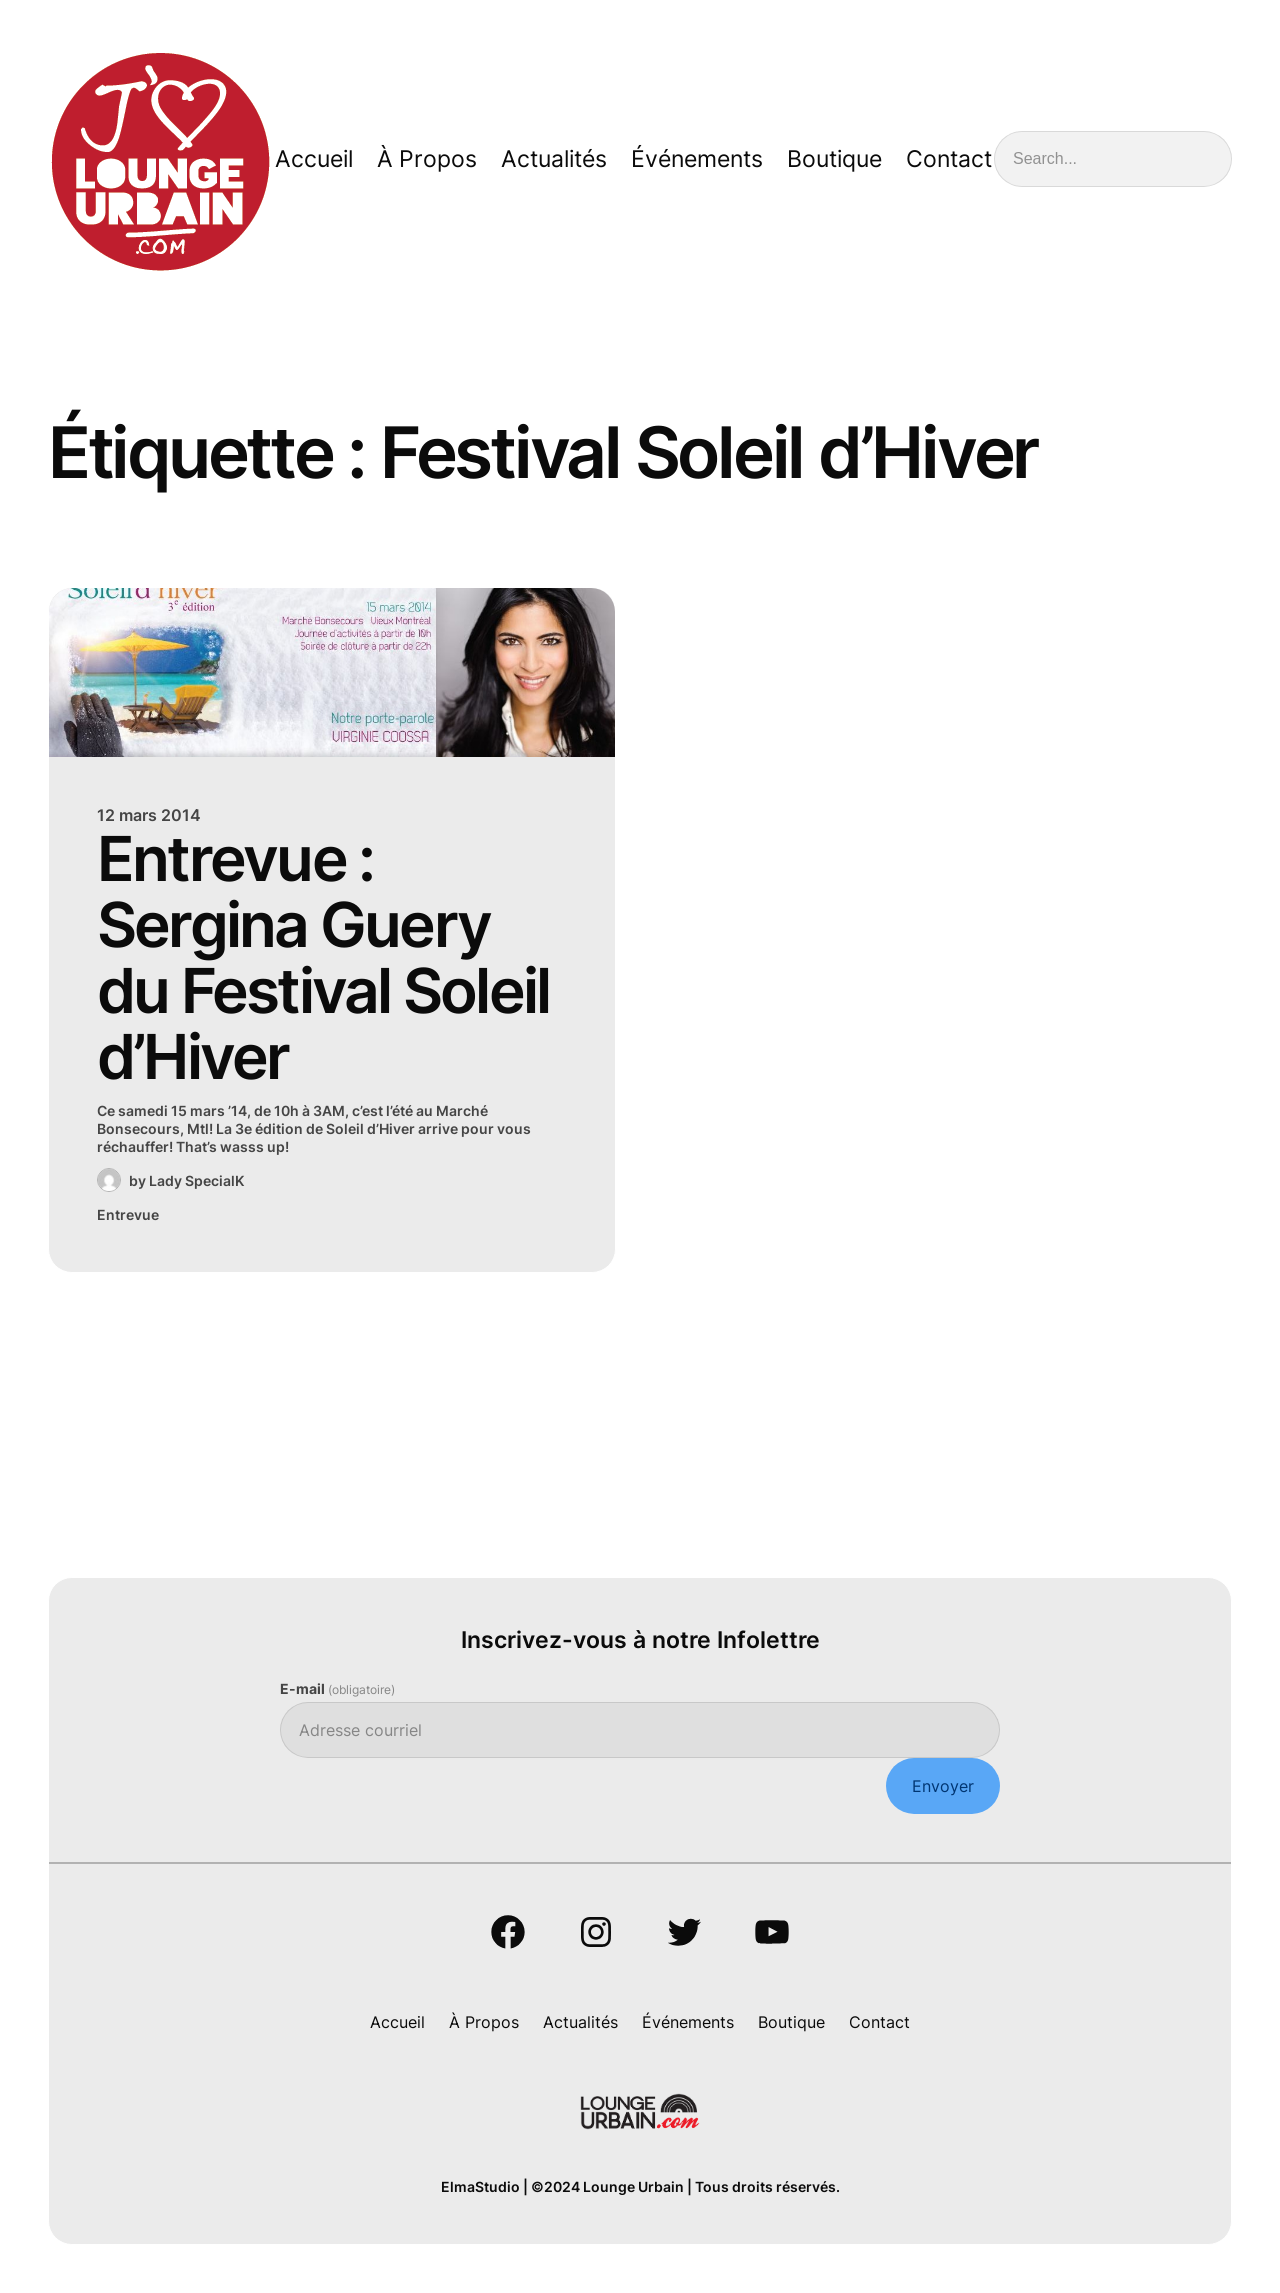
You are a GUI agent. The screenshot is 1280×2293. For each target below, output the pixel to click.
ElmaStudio (480, 2186)
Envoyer (943, 1786)
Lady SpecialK (196, 1180)
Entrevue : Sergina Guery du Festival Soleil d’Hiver (323, 958)
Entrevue (128, 1214)
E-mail (337, 1688)
